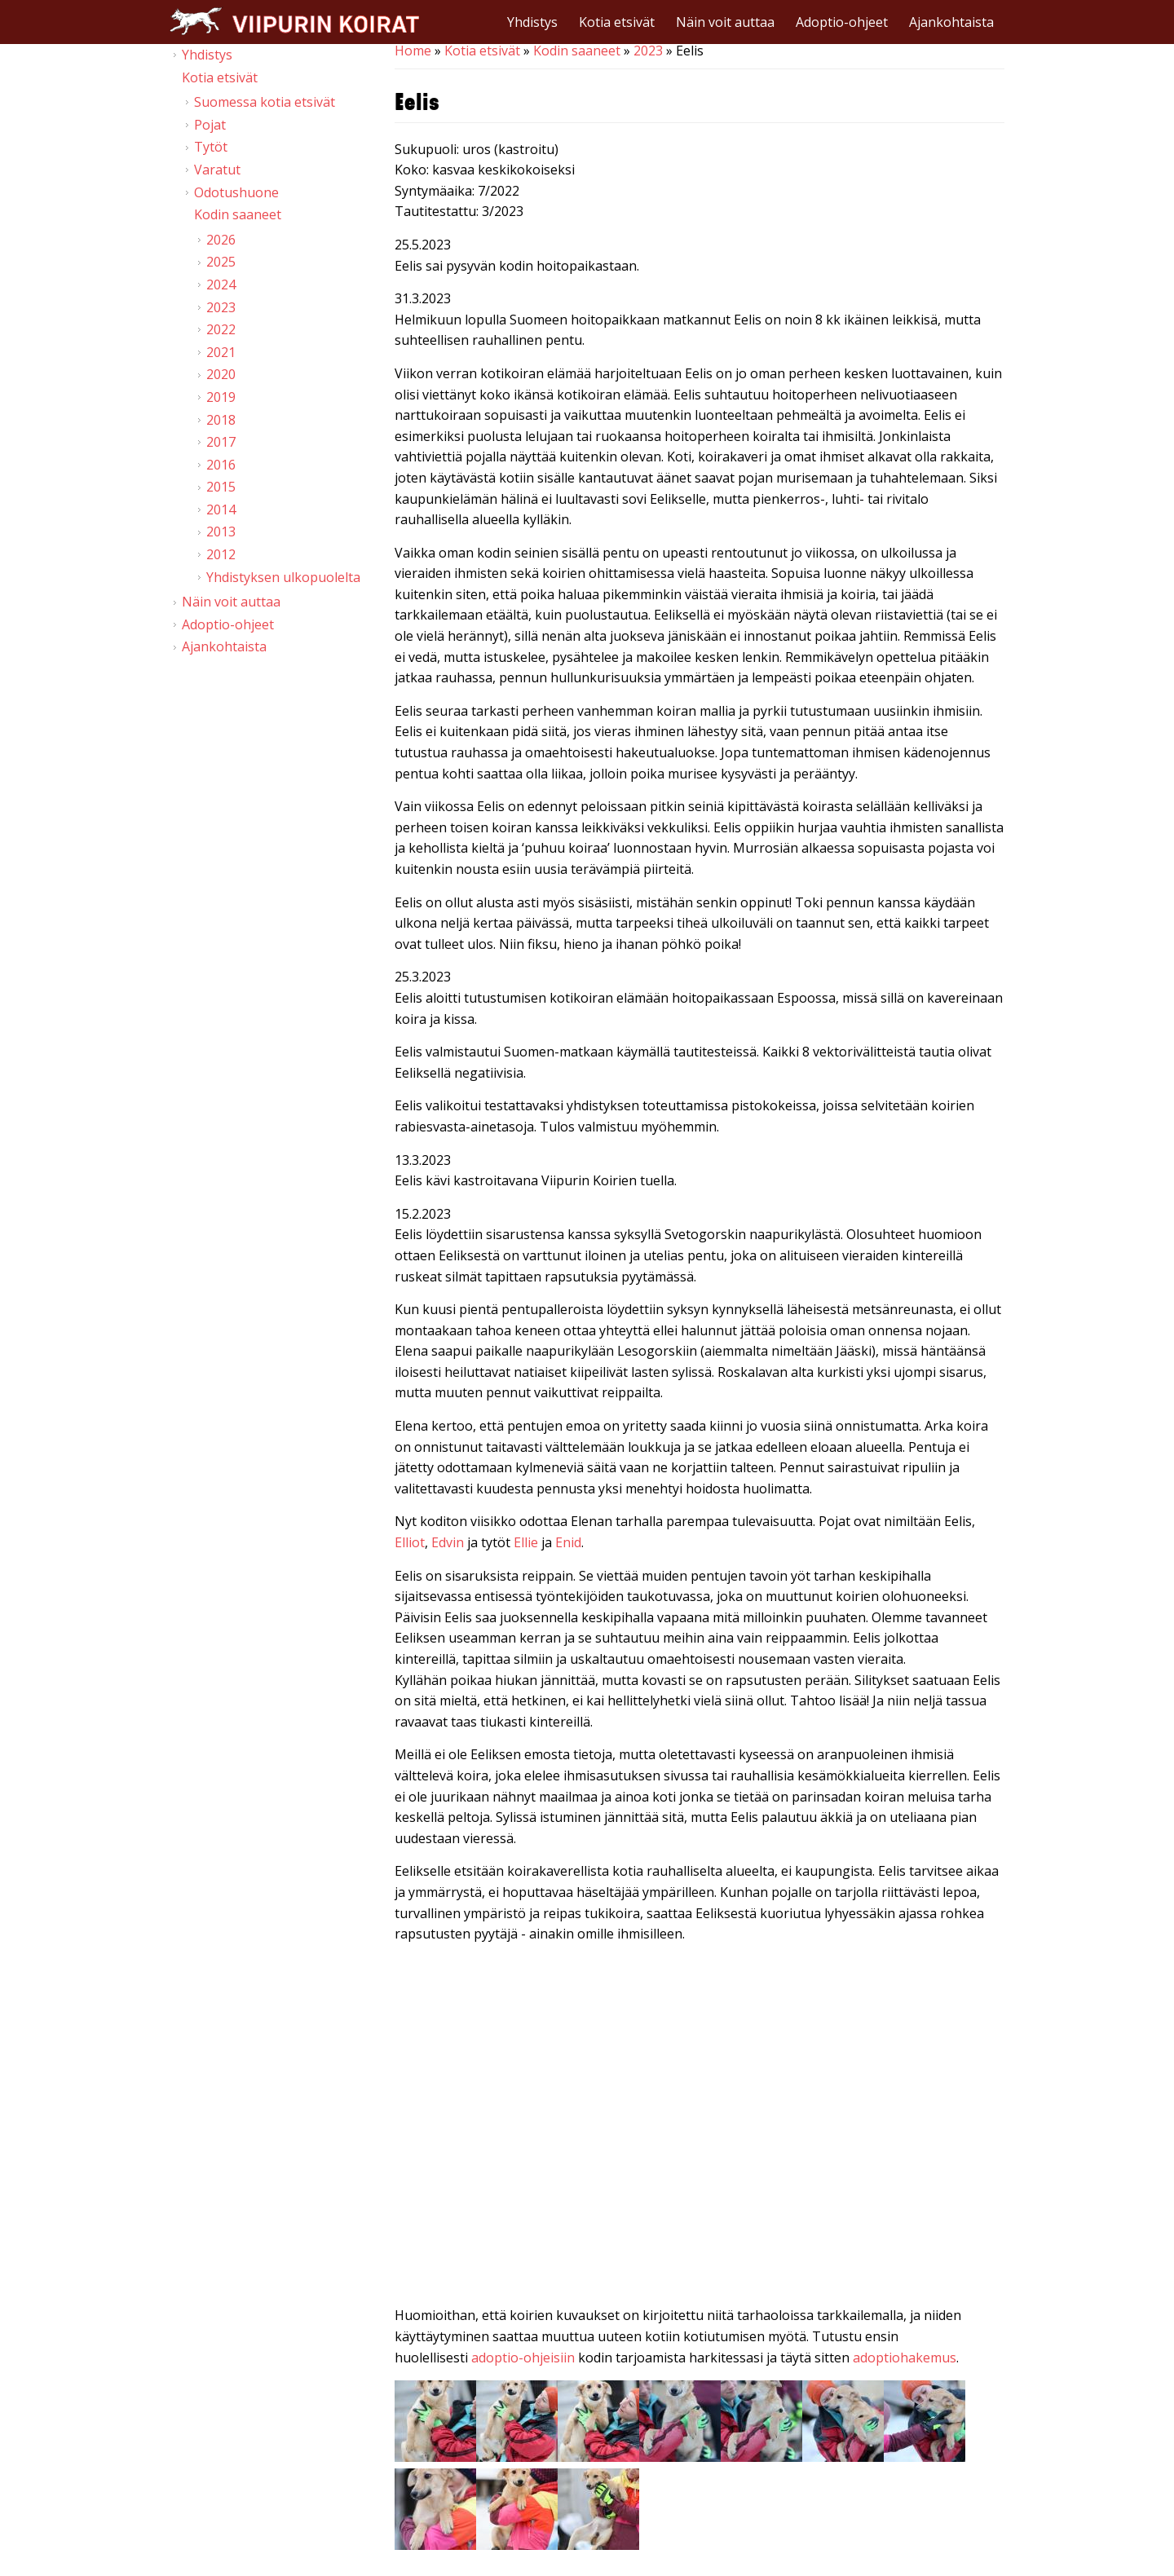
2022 (221, 329)
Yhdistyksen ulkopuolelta (283, 577)
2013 (221, 531)
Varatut (217, 170)
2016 (221, 465)
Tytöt (210, 147)
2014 (221, 509)
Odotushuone (236, 192)
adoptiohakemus (904, 2357)
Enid (568, 1542)
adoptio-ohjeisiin (523, 2357)
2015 (221, 487)
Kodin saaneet (576, 51)
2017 (221, 442)
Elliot (410, 1542)
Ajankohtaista (951, 22)
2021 (221, 352)
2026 (221, 240)
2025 (221, 262)
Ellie (527, 1542)
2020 (221, 374)
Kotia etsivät (617, 22)
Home (413, 51)
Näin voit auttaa (725, 22)
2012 (221, 554)
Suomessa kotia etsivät (264, 102)
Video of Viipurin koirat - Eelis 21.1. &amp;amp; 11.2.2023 (699, 2128)
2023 (648, 51)
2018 (221, 420)
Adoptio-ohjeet (842, 22)
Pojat (210, 125)
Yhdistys (532, 22)
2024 (221, 284)
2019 (221, 397)
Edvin (449, 1542)
